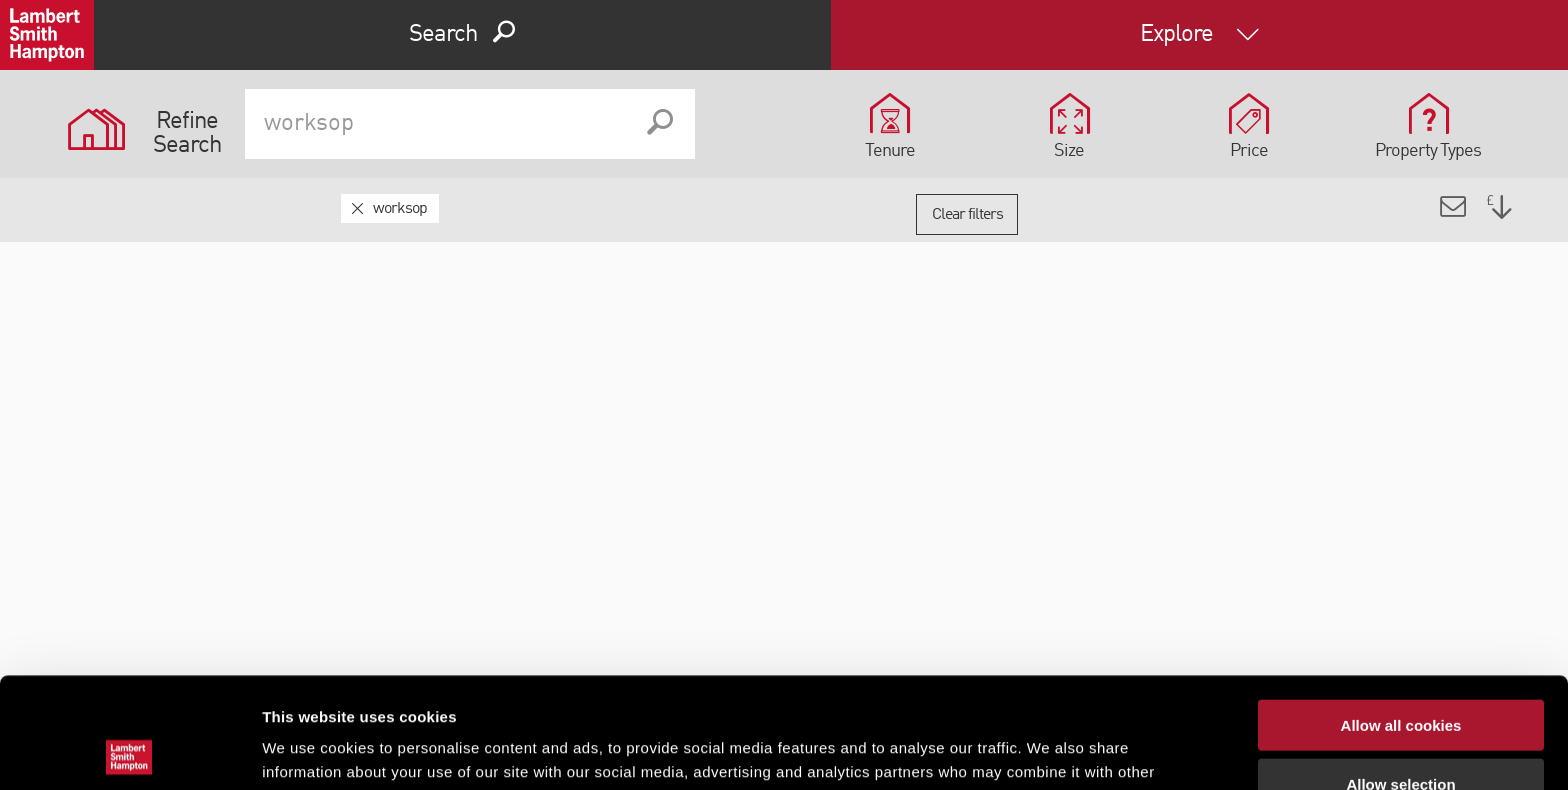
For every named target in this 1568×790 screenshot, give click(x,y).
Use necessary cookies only (1401, 731)
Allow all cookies (1401, 614)
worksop (400, 209)
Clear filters (968, 215)
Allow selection (1400, 673)
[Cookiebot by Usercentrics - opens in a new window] (129, 751)
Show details (1049, 750)
